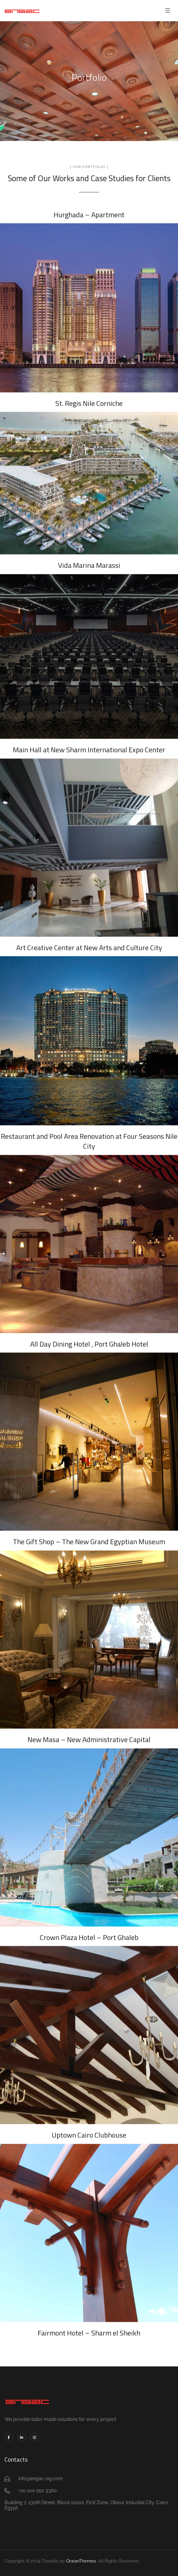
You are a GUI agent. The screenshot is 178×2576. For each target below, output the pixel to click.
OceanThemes (81, 2561)
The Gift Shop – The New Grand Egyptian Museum (89, 1536)
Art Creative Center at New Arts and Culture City (89, 942)
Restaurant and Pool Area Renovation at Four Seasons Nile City (89, 1136)
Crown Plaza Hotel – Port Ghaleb (89, 1932)
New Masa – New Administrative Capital (89, 1734)
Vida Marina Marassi (89, 560)
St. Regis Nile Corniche (89, 398)
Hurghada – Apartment (89, 209)
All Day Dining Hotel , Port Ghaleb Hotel (89, 1339)
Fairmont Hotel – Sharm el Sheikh (89, 2328)
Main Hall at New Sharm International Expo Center (89, 745)
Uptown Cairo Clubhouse (89, 2130)
